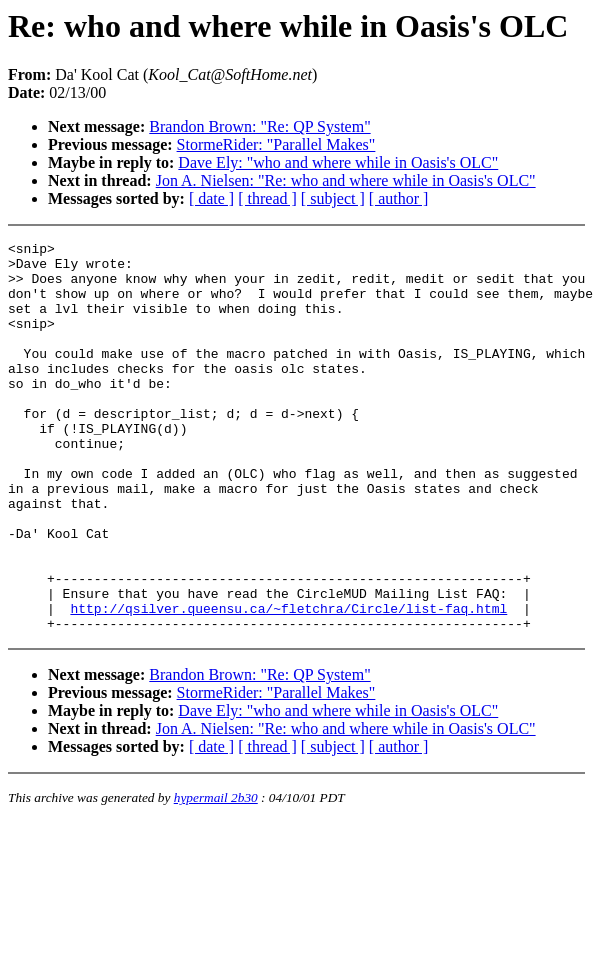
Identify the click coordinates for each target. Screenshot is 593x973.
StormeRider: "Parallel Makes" (276, 144)
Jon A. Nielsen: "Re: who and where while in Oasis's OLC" (346, 180)
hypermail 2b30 (216, 875)
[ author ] (399, 198)
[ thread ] (267, 198)
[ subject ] (333, 198)
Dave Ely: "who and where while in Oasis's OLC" (338, 162)
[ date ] (211, 198)
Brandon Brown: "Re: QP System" (259, 126)
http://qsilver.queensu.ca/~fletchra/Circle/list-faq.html (288, 683)
